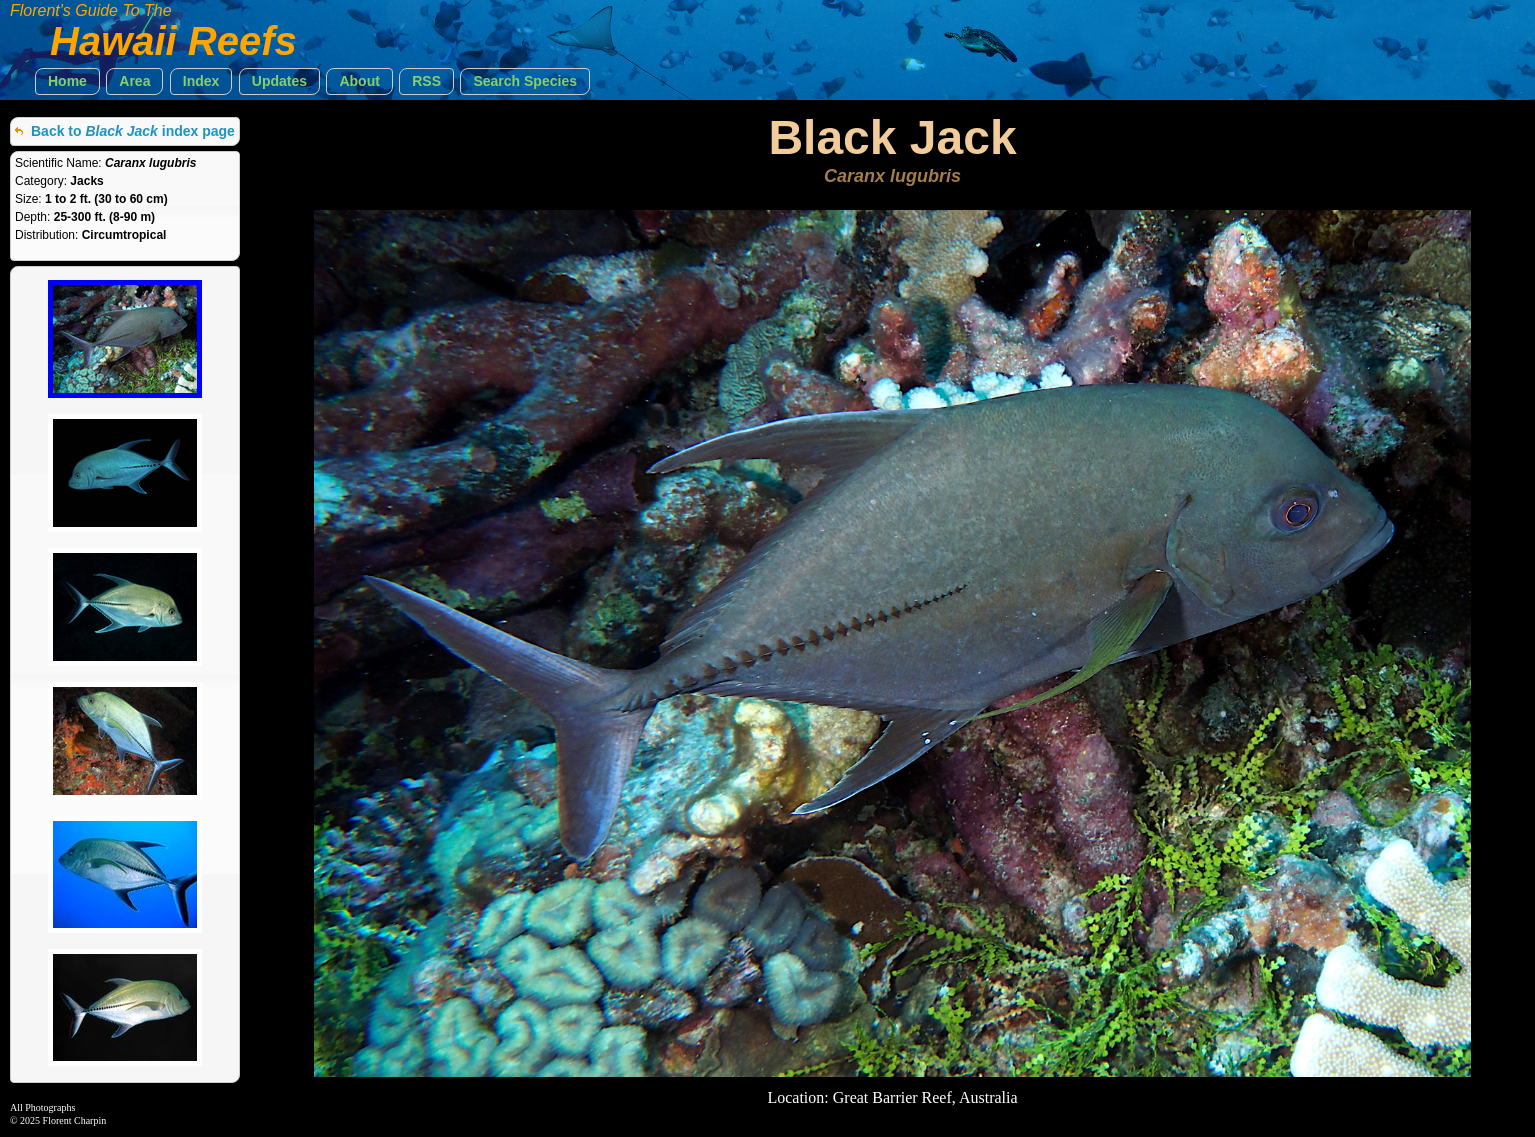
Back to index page (133, 131)
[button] (67, 81)
